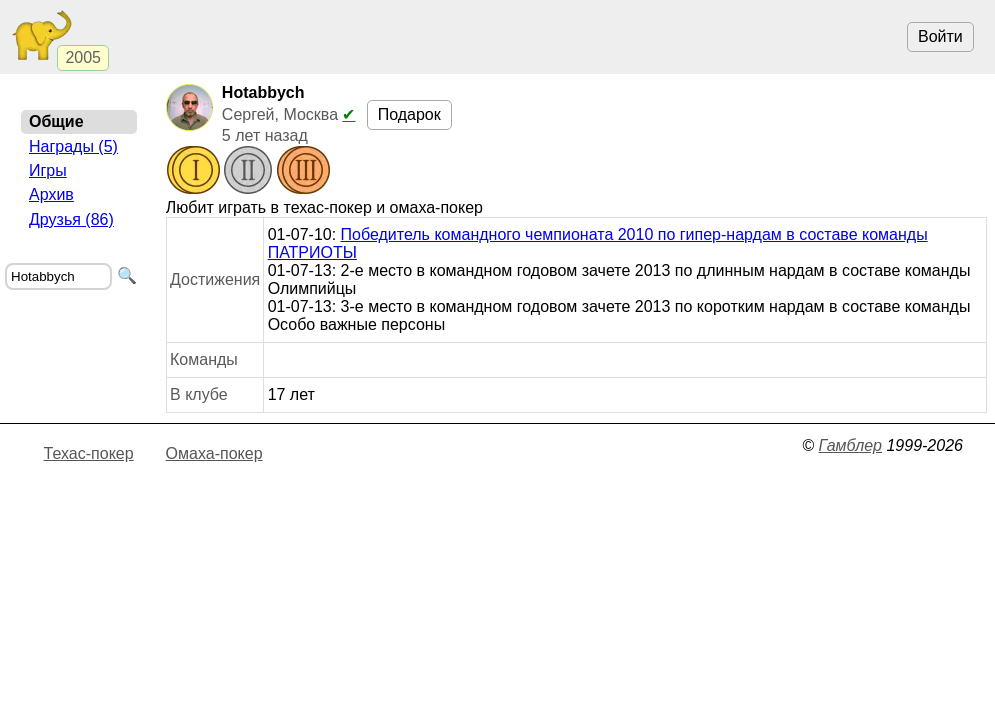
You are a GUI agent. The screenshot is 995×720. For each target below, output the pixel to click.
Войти (940, 36)
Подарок (409, 114)
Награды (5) (73, 146)
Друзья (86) (71, 219)
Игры (48, 170)
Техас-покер (89, 453)
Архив (51, 194)
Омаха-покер (214, 453)
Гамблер (850, 445)
